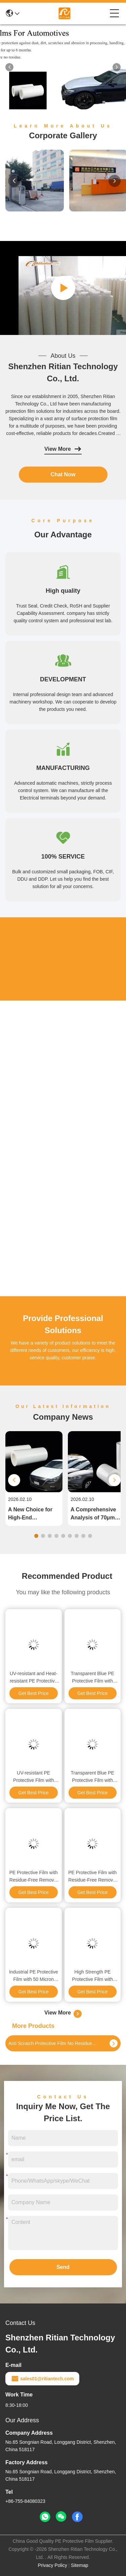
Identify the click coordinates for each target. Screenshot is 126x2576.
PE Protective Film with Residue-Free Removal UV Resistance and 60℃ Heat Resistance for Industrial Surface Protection (92, 1877)
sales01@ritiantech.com (42, 2378)
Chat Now (63, 474)
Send (63, 2267)
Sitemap (79, 2565)
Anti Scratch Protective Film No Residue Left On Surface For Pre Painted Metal (53, 2043)
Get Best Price (33, 1693)
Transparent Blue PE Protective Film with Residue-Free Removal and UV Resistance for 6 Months (92, 1678)
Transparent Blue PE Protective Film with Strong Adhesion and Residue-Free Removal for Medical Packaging (92, 1777)
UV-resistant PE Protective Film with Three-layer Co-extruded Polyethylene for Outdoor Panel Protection (33, 1777)
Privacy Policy (52, 2565)
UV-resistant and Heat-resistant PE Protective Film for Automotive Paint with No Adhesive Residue (33, 1678)
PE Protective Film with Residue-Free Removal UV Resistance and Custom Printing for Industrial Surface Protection (33, 1877)
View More (63, 449)
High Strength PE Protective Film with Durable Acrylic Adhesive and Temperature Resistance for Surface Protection (92, 1976)
